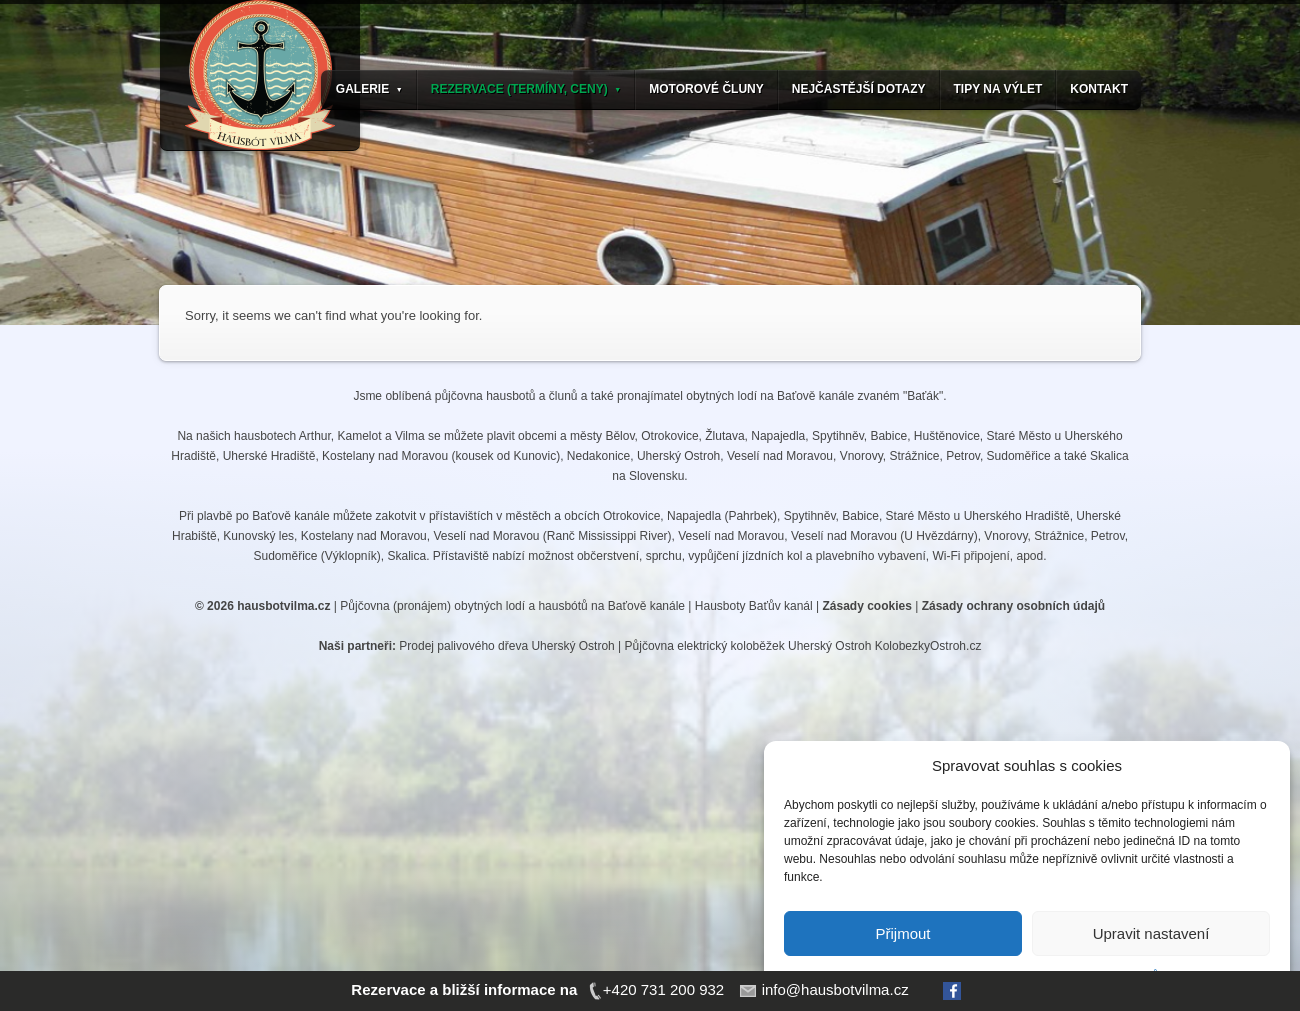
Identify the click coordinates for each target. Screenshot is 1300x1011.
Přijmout (902, 933)
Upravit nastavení (1151, 933)
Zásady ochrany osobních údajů (1013, 606)
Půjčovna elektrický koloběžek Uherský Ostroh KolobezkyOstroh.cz (803, 646)
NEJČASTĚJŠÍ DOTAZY (859, 89)
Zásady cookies (867, 606)
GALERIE (369, 89)
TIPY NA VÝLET (998, 89)
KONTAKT (1099, 89)
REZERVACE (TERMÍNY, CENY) (526, 89)
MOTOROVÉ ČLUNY (706, 89)
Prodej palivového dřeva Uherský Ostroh (506, 646)
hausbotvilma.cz (283, 606)
